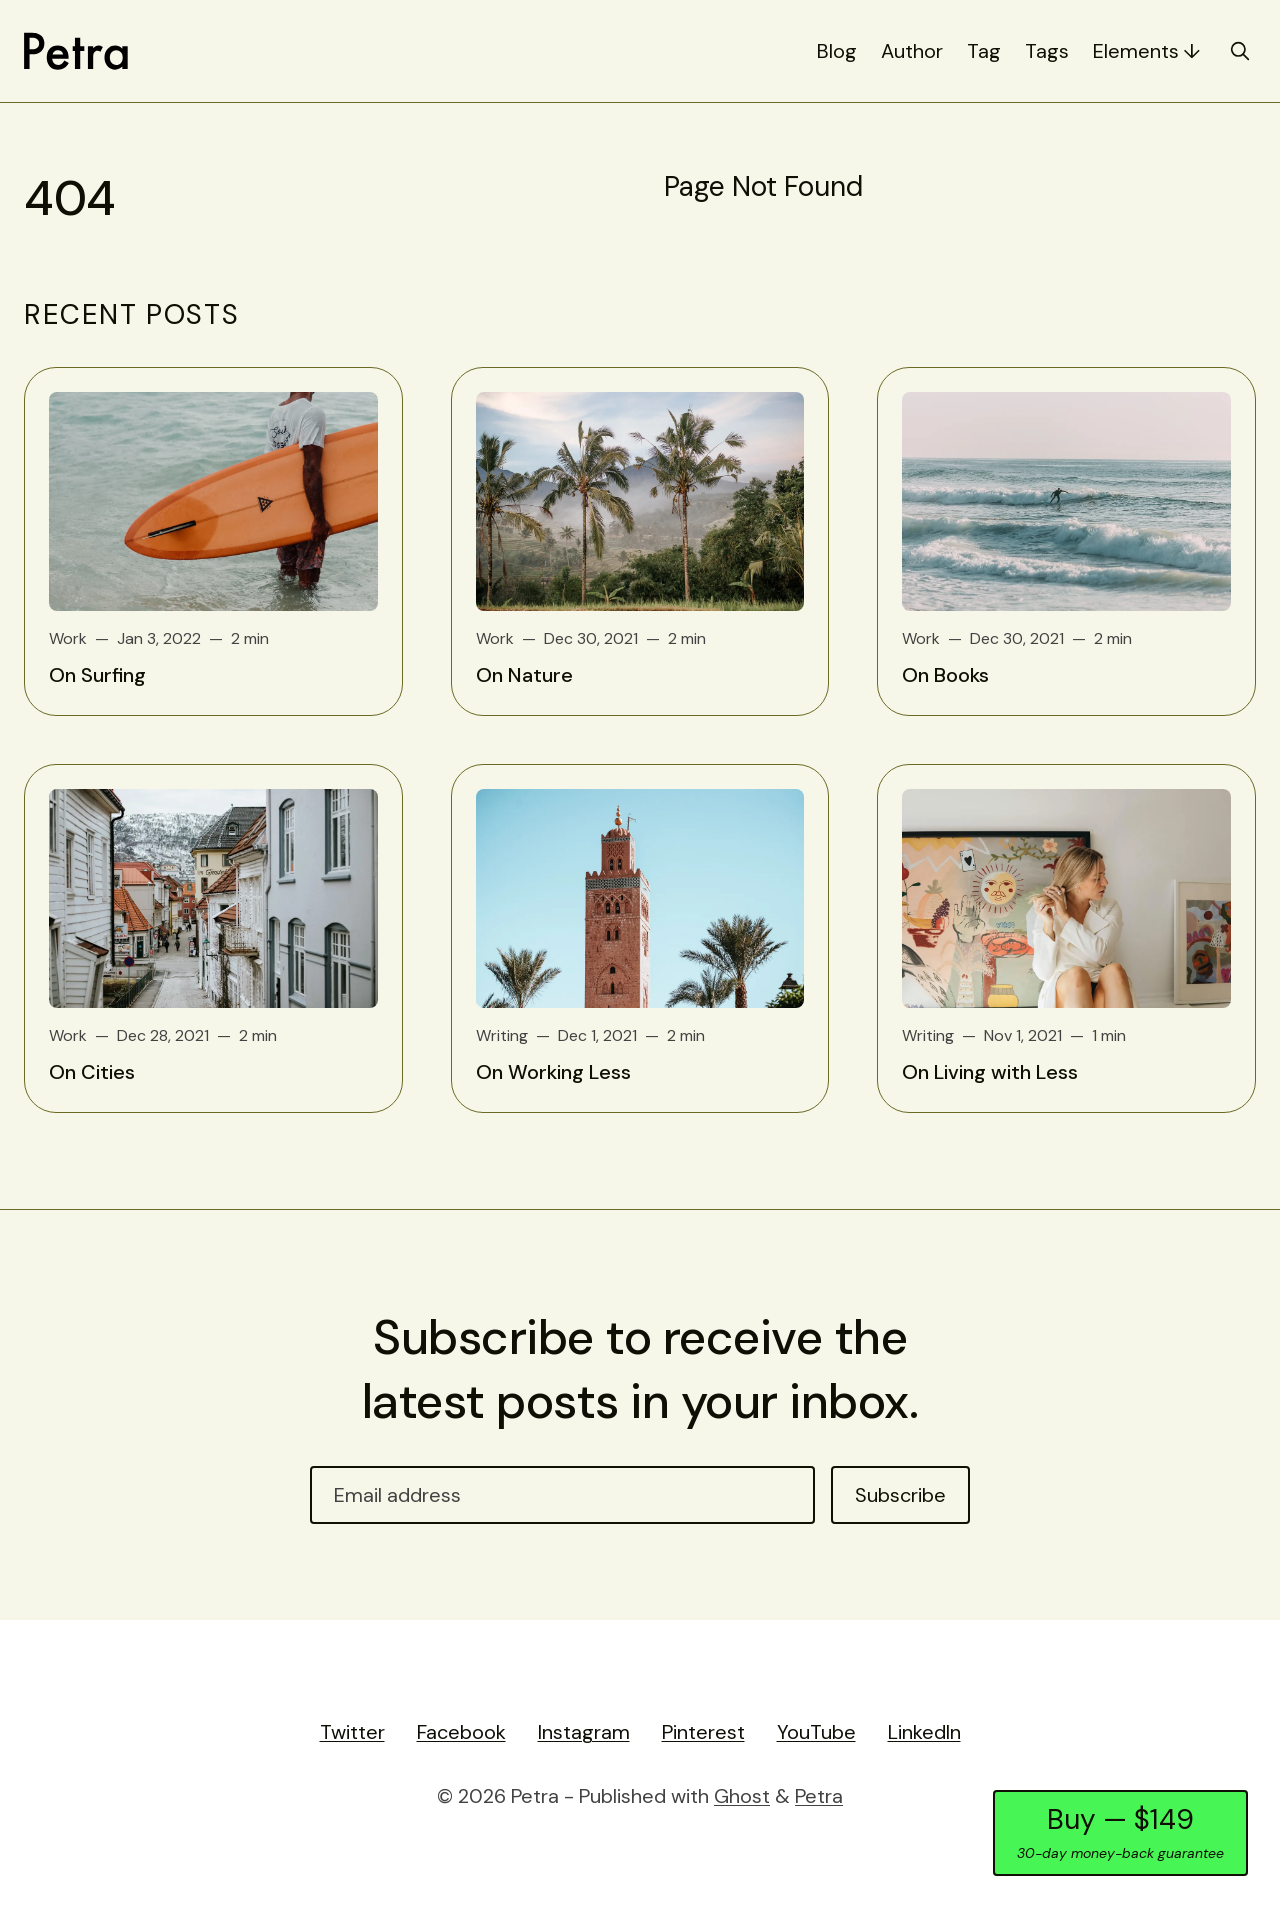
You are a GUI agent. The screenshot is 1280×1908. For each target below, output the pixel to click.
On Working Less (553, 1072)
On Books (945, 675)
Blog (837, 51)
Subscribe (900, 1495)
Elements (1136, 51)
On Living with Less (990, 1072)
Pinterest (703, 1732)
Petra (819, 1796)
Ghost (742, 1796)
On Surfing (97, 675)
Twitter (352, 1732)
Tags (1047, 51)
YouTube (816, 1732)
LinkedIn (924, 1732)
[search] (1240, 51)
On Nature (524, 675)
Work (68, 638)
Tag (984, 51)
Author (912, 51)
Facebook (461, 1732)
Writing (502, 1035)
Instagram (584, 1732)
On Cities (92, 1072)
